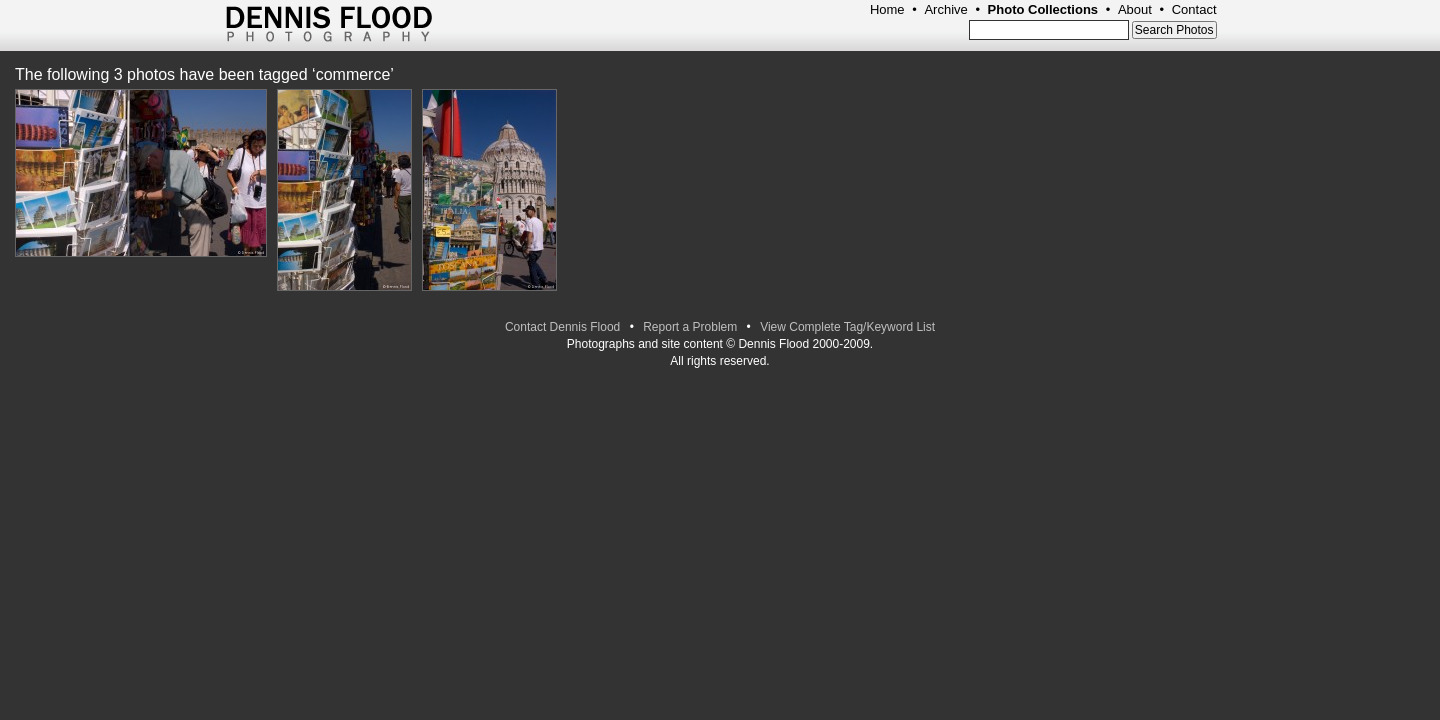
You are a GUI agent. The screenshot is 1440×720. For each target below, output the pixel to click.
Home (887, 9)
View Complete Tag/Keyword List (847, 327)
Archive (945, 9)
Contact (1194, 9)
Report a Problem (690, 327)
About (1135, 9)
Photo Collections (1043, 9)
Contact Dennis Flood (562, 327)
